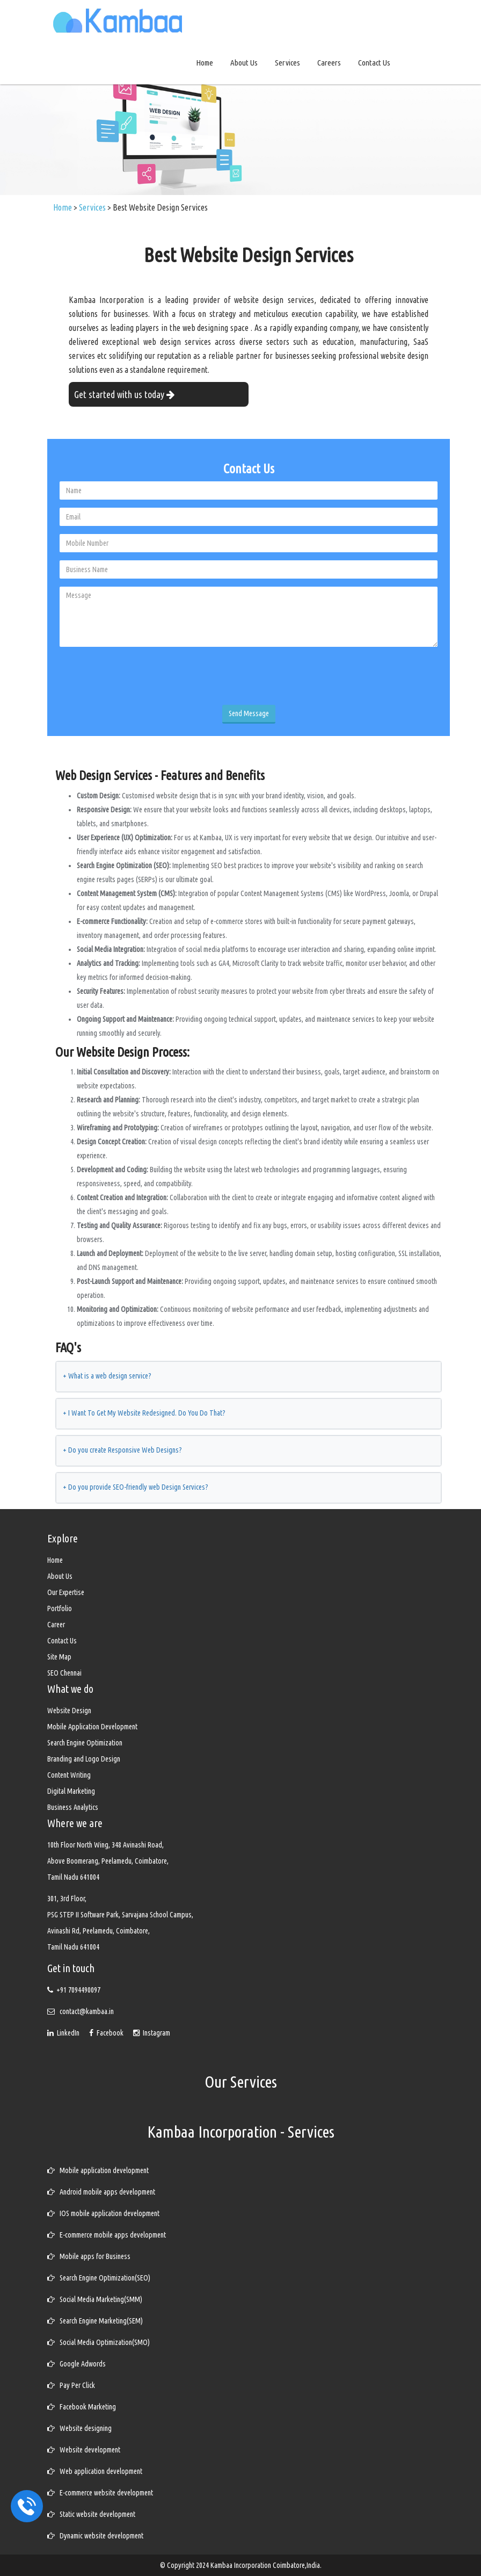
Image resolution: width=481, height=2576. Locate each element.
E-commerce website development (100, 2492)
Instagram (151, 2033)
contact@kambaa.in (87, 2011)
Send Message (249, 713)
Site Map (59, 1657)
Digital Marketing (71, 1791)
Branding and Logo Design (83, 1759)
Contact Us (374, 62)
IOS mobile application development (103, 2213)
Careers (329, 62)
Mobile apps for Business (88, 2256)
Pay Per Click (71, 2385)
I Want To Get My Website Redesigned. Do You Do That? (144, 1413)
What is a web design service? (107, 1376)
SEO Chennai (64, 1673)
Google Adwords (76, 2363)
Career (56, 1624)
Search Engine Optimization (84, 1742)
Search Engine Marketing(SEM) (95, 2321)
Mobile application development (98, 2170)
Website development (83, 2449)
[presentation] (141, 676)
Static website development (91, 2514)
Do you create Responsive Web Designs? (122, 1450)
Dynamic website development (95, 2535)
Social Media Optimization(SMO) (98, 2342)
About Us (244, 62)
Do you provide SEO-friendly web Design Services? (135, 1487)
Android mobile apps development (101, 2192)
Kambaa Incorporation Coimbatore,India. (266, 2565)
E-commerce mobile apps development (106, 2235)
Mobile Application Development (92, 1726)
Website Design (69, 1710)
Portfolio (59, 1608)
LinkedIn (64, 2033)
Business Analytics (72, 1807)
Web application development (94, 2471)
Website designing (79, 2428)
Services (287, 62)
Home (204, 62)
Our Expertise (65, 1592)
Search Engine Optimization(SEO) (98, 2278)
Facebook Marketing (81, 2406)
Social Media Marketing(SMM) (94, 2299)
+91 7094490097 (78, 1990)
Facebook (107, 2033)
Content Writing (69, 1775)
